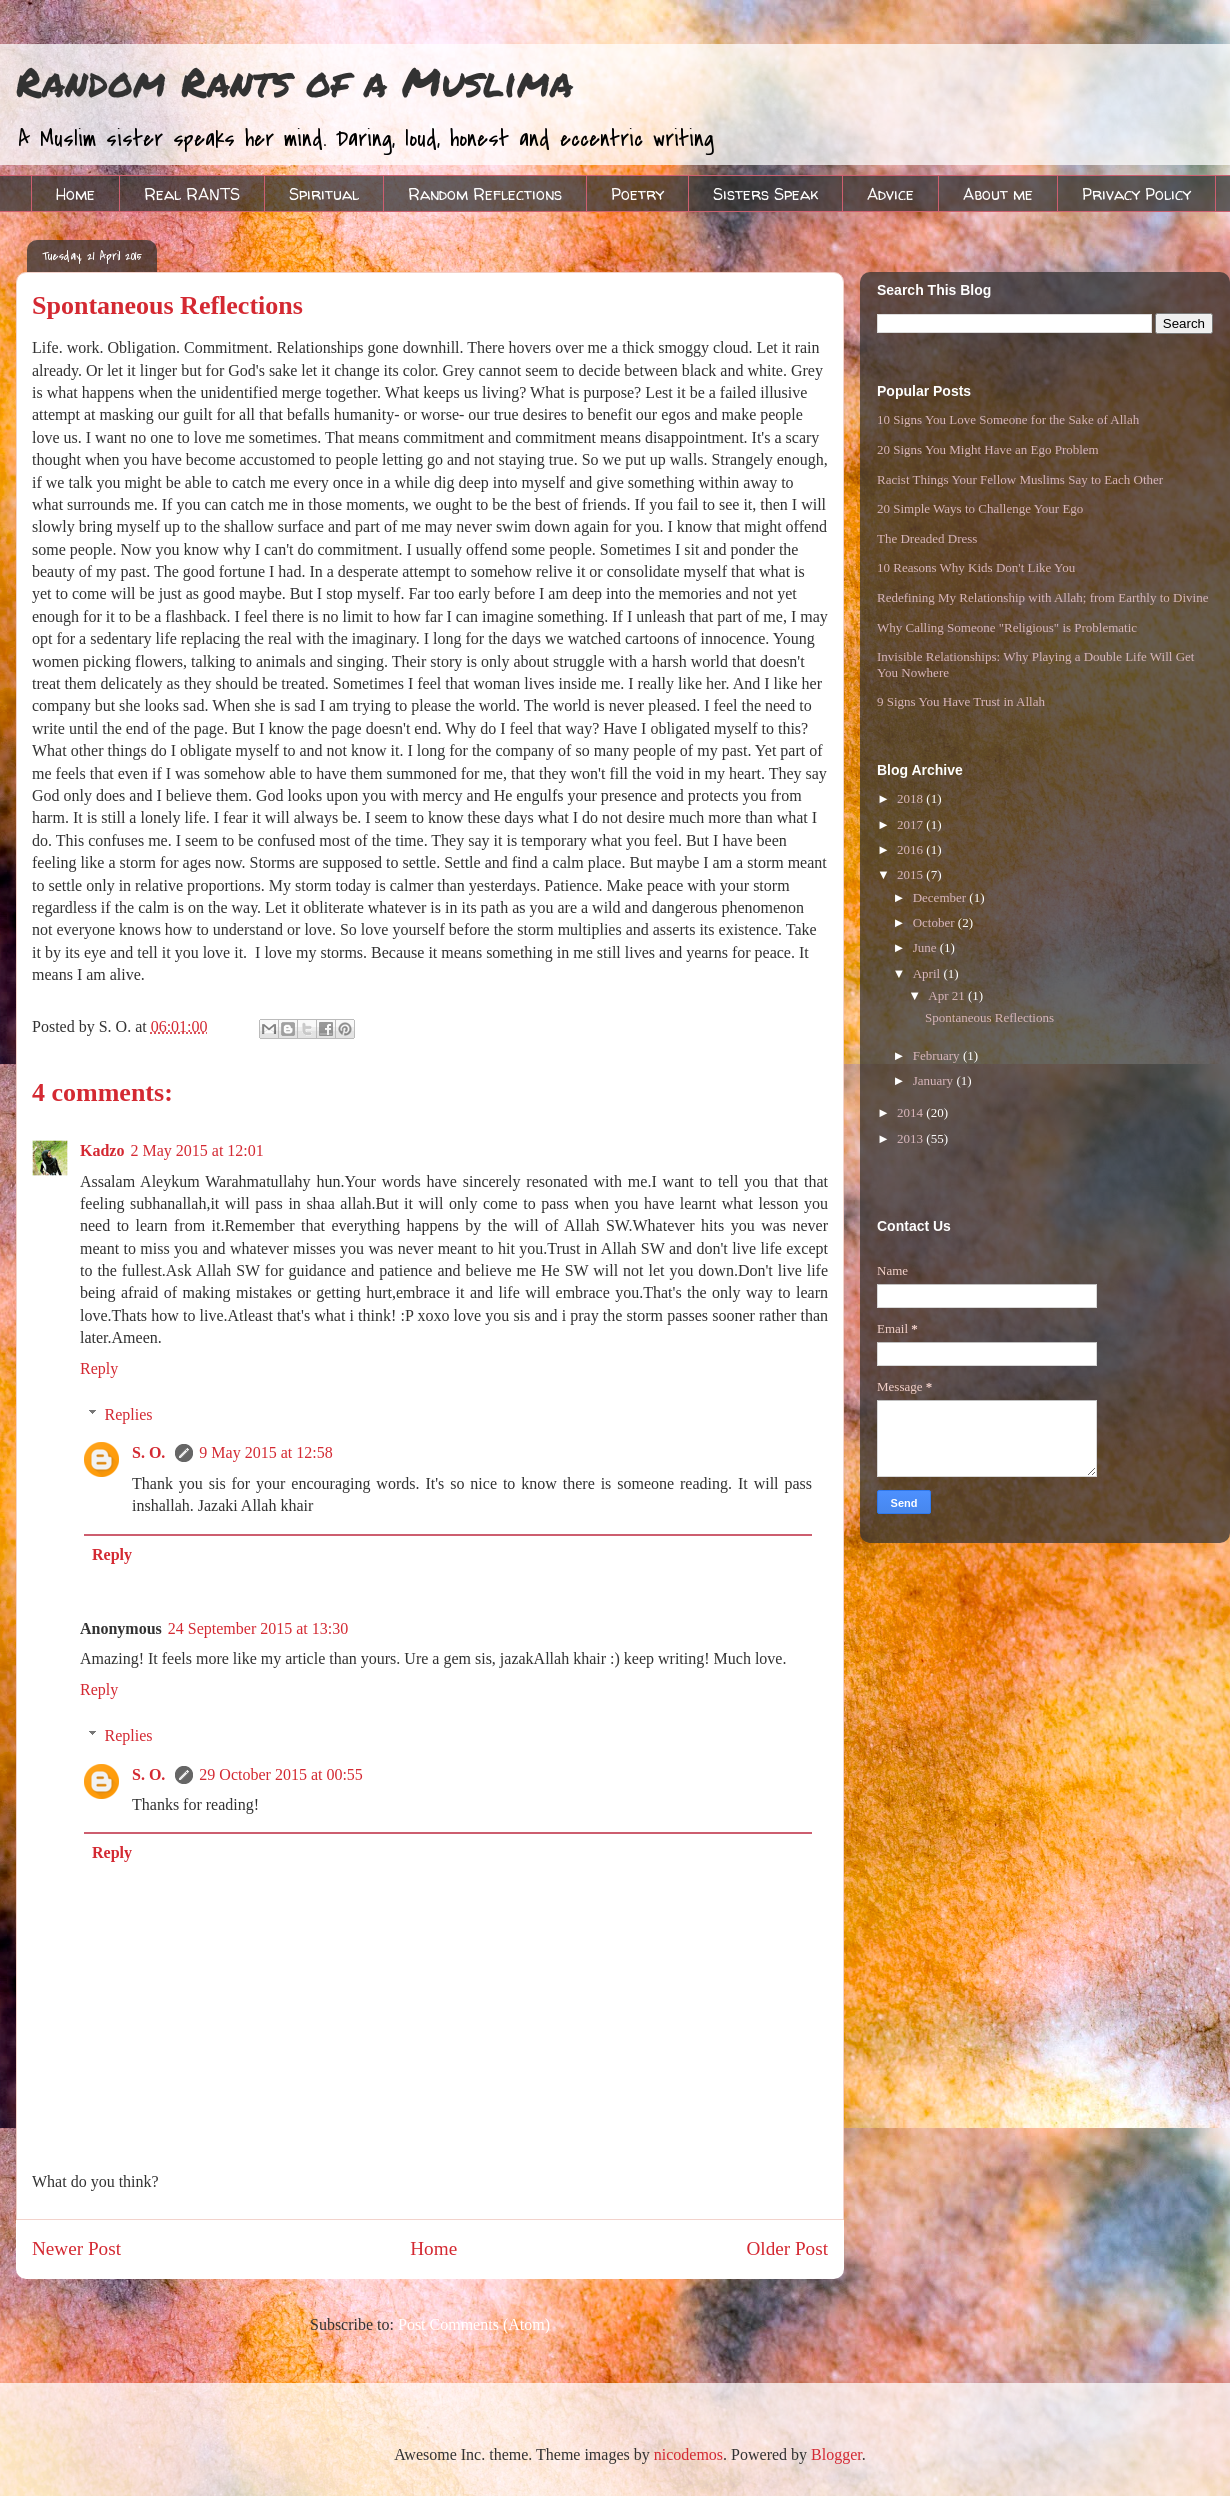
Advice (890, 194)
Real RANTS (192, 194)
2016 (911, 849)
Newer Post (76, 2248)
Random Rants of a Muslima (294, 81)
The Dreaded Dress (927, 538)
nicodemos (688, 2454)
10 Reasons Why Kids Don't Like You (976, 567)
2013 (911, 1138)
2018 (911, 798)
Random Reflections (485, 194)
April (928, 973)
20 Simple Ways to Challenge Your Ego (980, 508)
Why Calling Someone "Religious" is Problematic (1007, 627)
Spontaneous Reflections (989, 1017)
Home (75, 194)
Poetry (637, 194)
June (926, 947)
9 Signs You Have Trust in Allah (961, 701)
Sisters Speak (765, 194)
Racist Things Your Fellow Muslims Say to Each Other (1020, 479)
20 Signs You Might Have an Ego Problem (988, 449)
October (935, 922)
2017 (911, 824)
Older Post (787, 2248)
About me (998, 194)
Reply (99, 1368)
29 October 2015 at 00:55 (281, 1774)
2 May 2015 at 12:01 (196, 1150)
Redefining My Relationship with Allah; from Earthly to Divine (1042, 597)
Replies (129, 1414)
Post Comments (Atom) (474, 2324)
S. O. (150, 1452)
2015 (911, 874)
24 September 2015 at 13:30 (258, 1628)
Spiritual (324, 194)
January (935, 1080)
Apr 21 (948, 995)
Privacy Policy (1136, 194)
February (938, 1055)
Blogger (836, 2454)
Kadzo (102, 1150)
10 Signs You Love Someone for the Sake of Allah (1008, 419)
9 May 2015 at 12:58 (265, 1452)
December (941, 897)
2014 (911, 1112)
